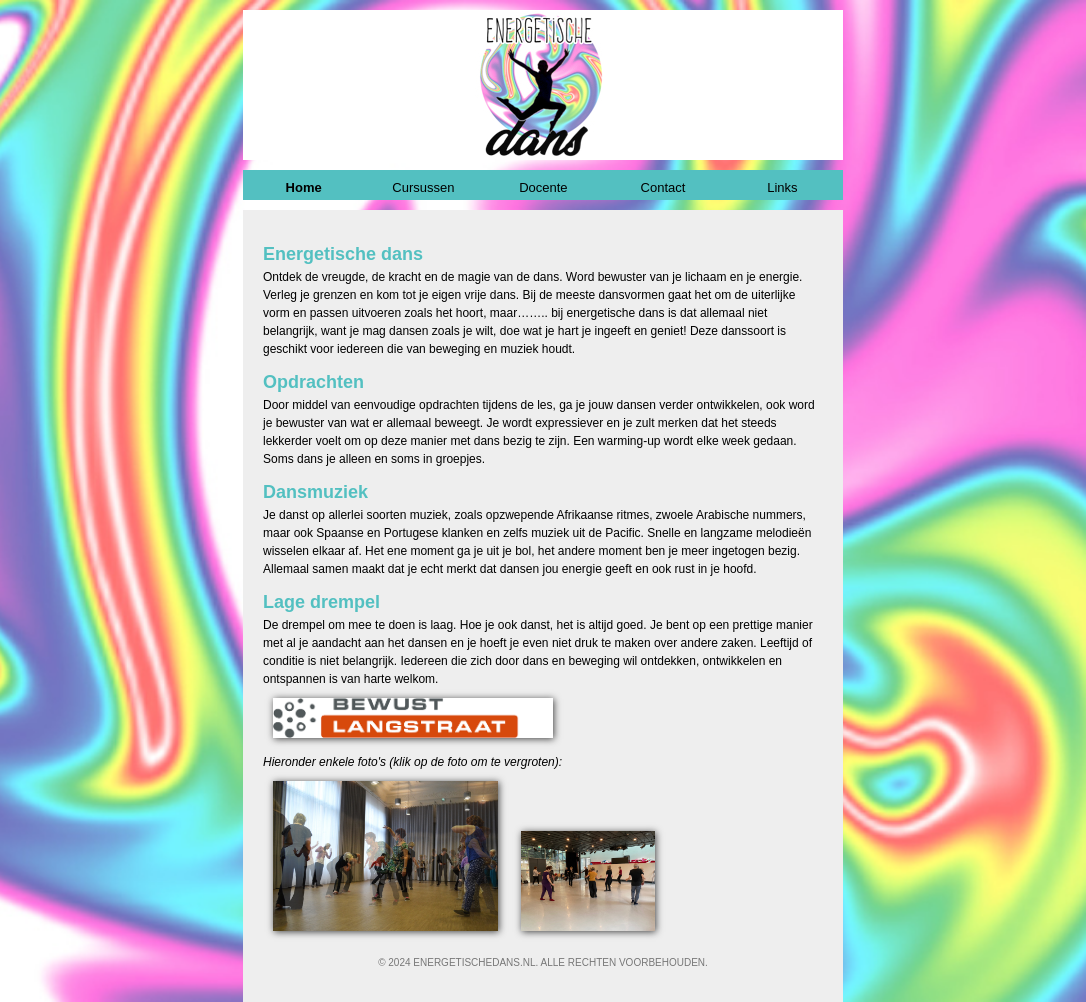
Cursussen (423, 187)
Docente (543, 187)
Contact (663, 187)
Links (782, 187)
